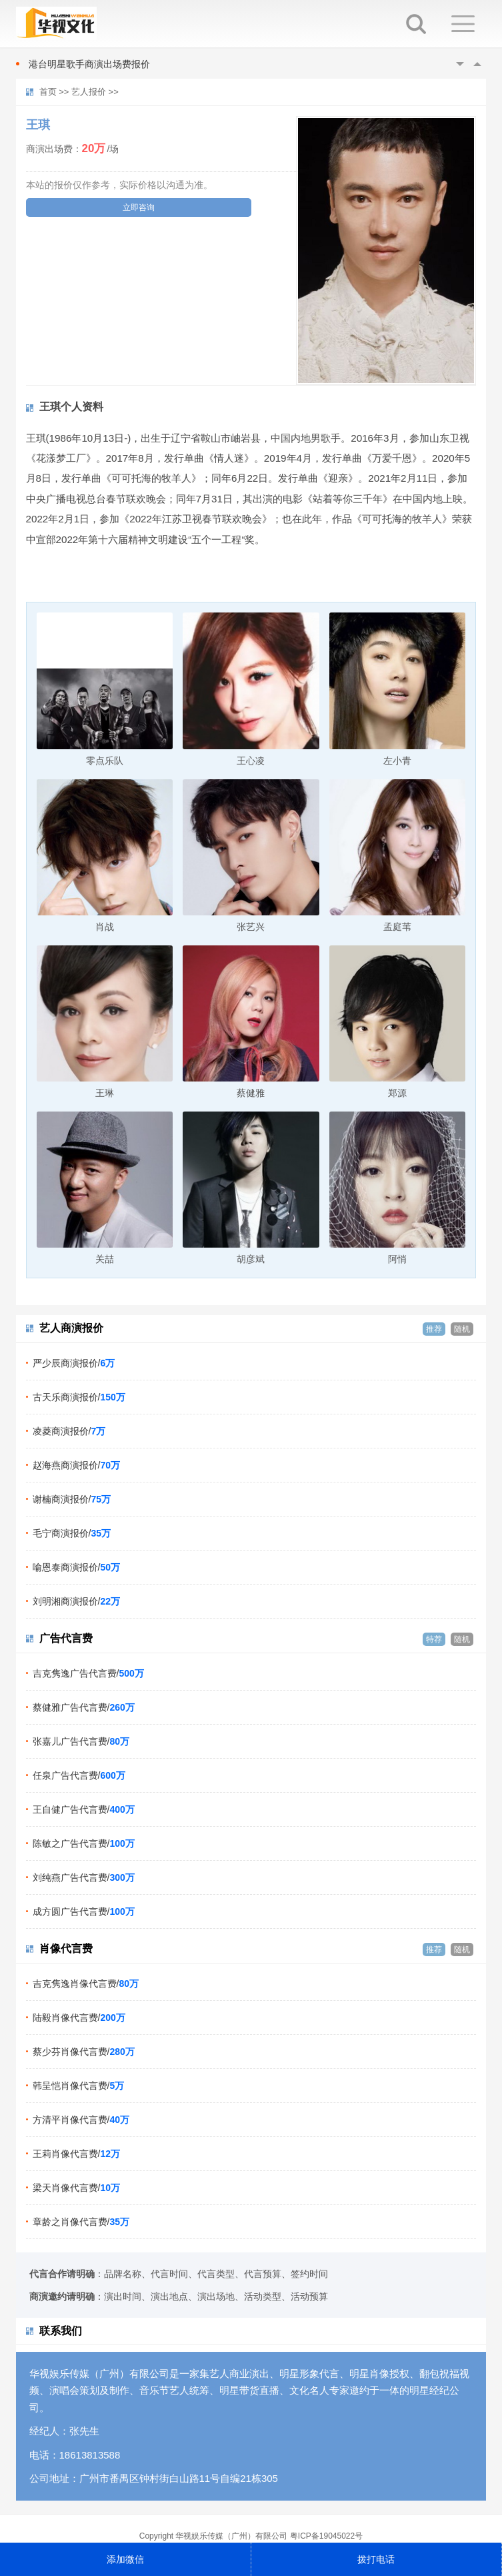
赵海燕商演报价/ (76, 1465)
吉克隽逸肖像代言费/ (86, 1983)
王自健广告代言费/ (84, 1809)
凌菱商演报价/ (69, 1431)
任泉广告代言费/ (79, 1775)
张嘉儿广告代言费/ (81, 1741)
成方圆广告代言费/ (84, 1911)
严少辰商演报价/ (74, 1363)
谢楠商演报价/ (72, 1499)
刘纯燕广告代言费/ (84, 1877)
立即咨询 (139, 207)
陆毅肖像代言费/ (79, 2017)
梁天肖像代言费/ (76, 2187)
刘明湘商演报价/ (76, 1601)
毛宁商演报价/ (72, 1533)
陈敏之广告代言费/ (84, 1843)
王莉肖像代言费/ (76, 2153)
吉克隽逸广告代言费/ (88, 1673)
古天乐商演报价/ (79, 1397)
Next (477, 64)
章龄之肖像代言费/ (81, 2221)
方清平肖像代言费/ (81, 2119)
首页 (48, 92)
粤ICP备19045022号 (326, 2536)
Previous (460, 64)
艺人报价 (88, 92)
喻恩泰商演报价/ (76, 1567)
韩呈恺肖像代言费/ (79, 2085)
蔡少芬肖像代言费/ (84, 2051)
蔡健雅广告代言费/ (84, 1707)
